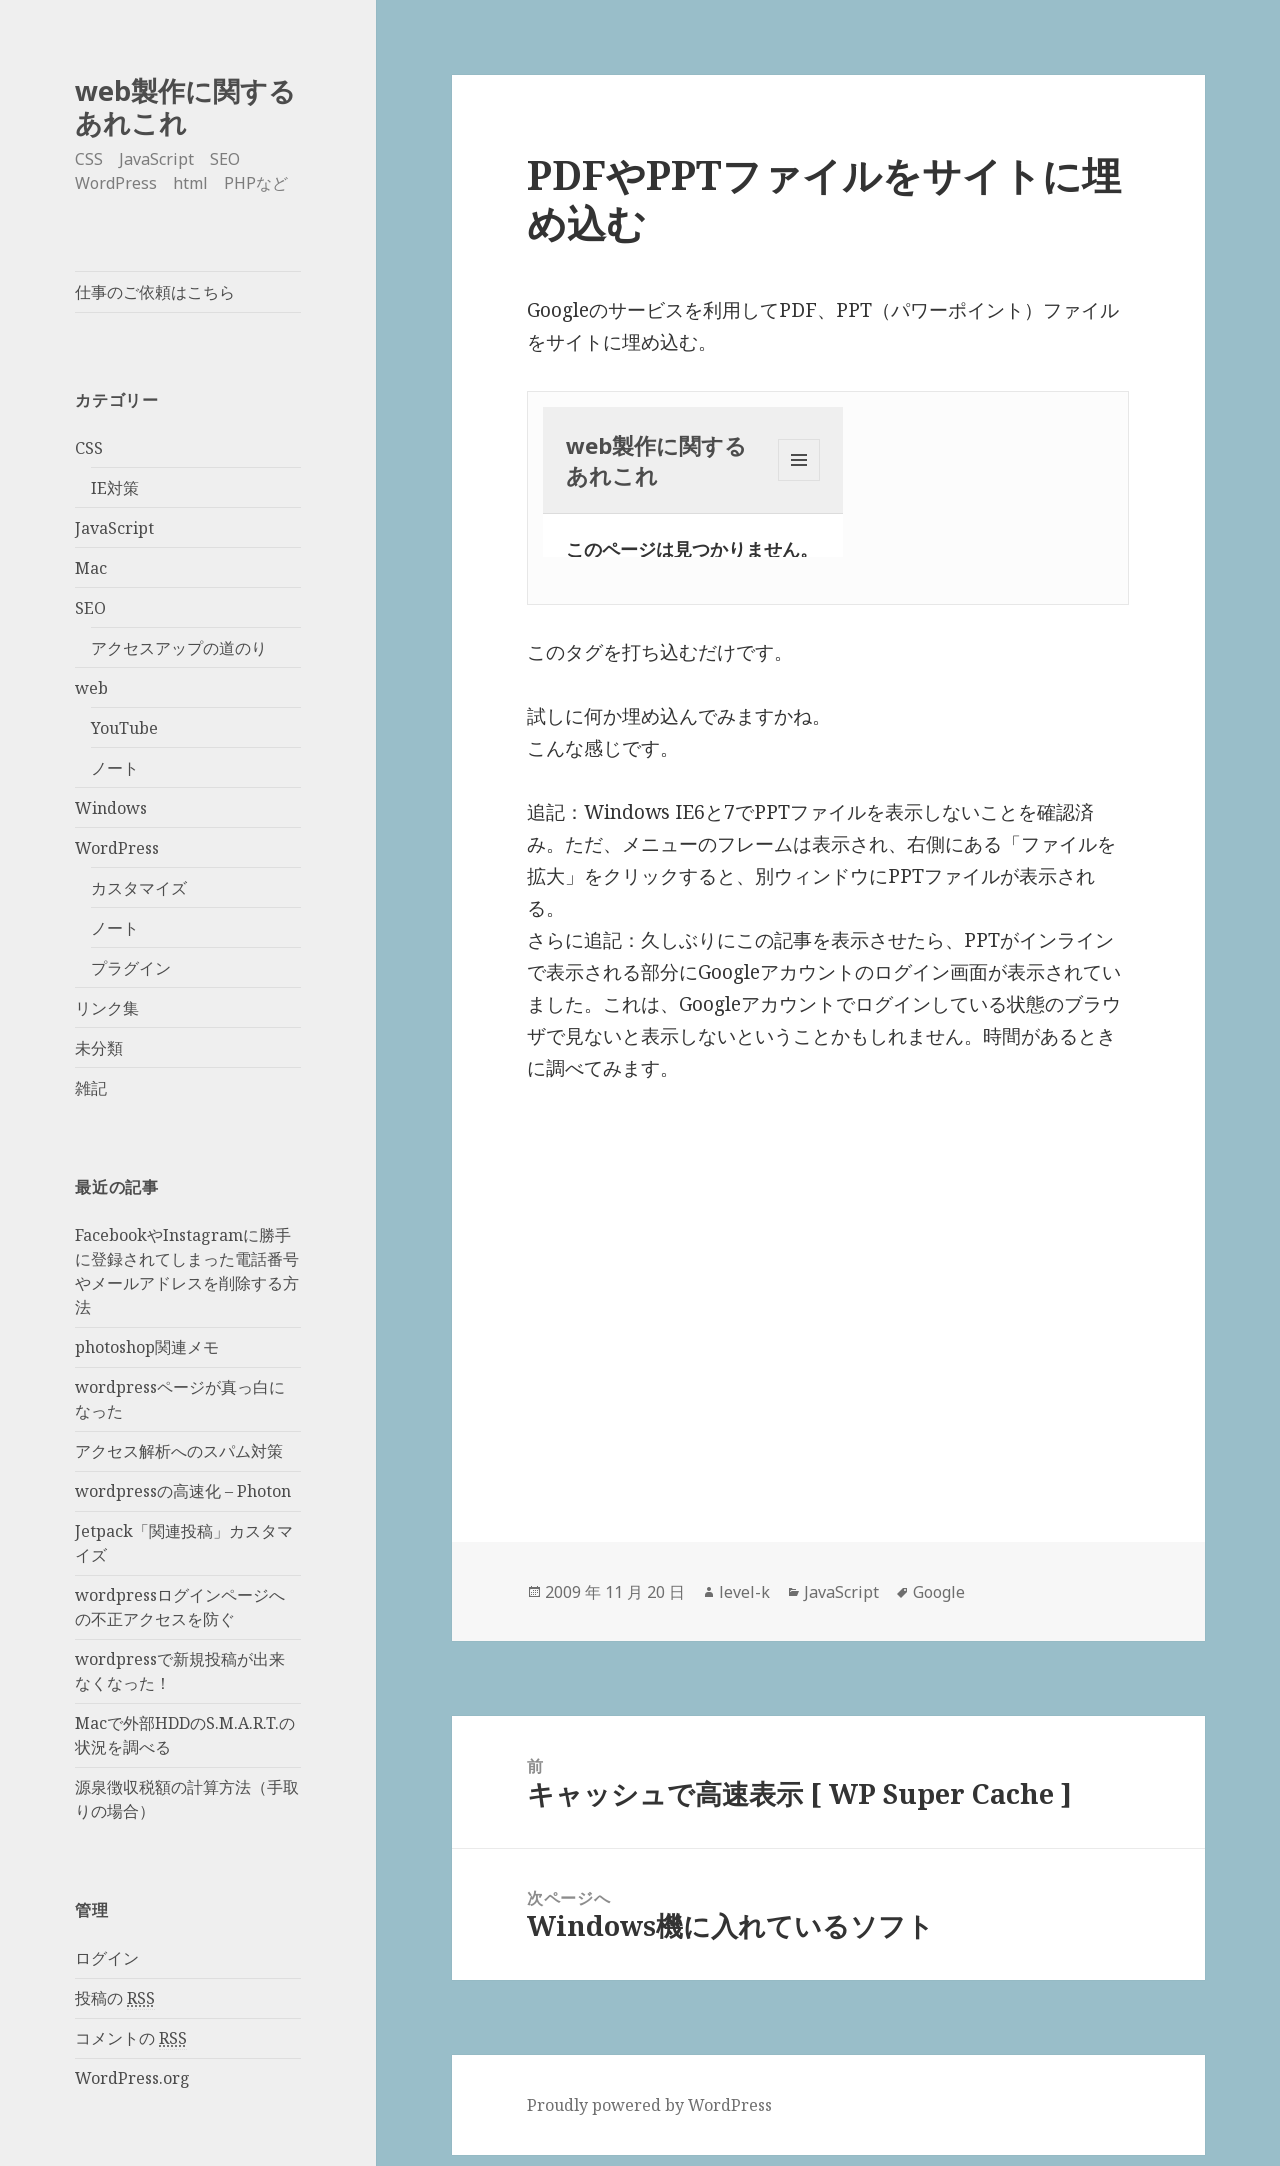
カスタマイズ (139, 888)
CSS (89, 448)
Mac (91, 568)
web (91, 688)
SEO (90, 608)
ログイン (107, 1958)
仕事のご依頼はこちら (155, 292)
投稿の (115, 1998)
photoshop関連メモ (147, 1347)
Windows (111, 808)
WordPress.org (132, 2078)
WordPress (117, 848)
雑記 (91, 1088)
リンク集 (107, 1008)
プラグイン (131, 968)
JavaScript (114, 528)
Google (939, 1592)
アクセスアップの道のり (179, 648)
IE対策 (115, 488)
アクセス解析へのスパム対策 (179, 1451)
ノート (115, 768)
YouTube (124, 728)
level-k (744, 1592)
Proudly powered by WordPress (649, 2105)
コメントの (131, 2038)
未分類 (99, 1048)
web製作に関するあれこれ (185, 106)
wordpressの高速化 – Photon (183, 1491)
